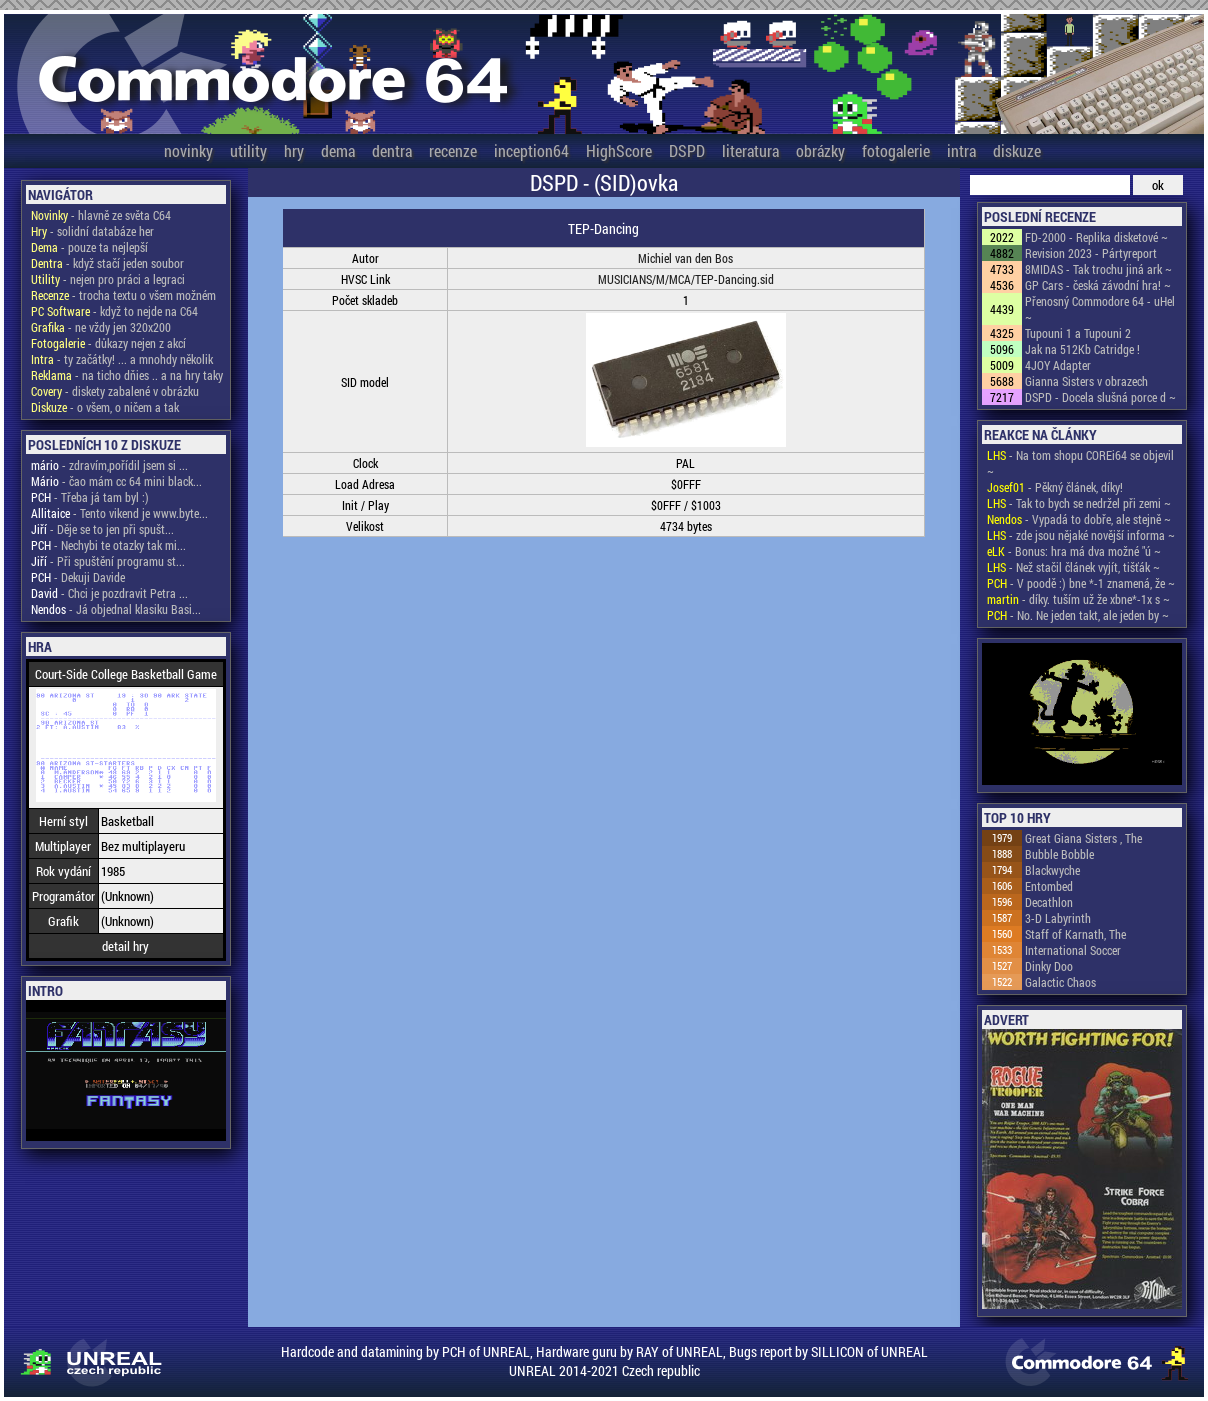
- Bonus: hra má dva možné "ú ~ (1074, 551)
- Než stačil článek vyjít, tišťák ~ (1073, 567)
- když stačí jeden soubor (107, 263)
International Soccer (1073, 950)
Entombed (1049, 886)
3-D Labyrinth (1058, 918)
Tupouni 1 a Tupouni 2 (1078, 333)
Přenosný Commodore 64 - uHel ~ (1100, 309)
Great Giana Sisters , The (1083, 838)
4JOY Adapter (1058, 365)
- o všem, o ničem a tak (105, 407)
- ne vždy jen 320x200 (101, 327)
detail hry (125, 946)
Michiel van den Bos (685, 258)
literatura (750, 150)
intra (961, 150)
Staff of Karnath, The (1075, 934)
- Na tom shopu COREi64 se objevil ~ (1080, 463)
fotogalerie (896, 150)
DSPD (687, 150)
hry (294, 150)
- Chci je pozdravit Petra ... (109, 593)
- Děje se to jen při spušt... (102, 529)
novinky (188, 150)
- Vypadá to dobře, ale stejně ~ (1079, 519)
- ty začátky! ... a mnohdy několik (122, 359)
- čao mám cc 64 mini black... (116, 481)
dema (338, 150)
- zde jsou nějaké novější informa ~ (1081, 535)
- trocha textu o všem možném (123, 295)
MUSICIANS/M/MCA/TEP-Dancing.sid (686, 279)
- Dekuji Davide (78, 577)
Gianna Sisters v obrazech (1086, 381)
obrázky (820, 150)
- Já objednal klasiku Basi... (116, 609)
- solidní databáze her (92, 231)
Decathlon (1049, 902)
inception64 (531, 150)
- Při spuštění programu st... (108, 561)
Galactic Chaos (1060, 982)
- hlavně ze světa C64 (101, 215)
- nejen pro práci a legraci (108, 279)
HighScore (619, 150)
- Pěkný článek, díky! (1055, 487)
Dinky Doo (1049, 966)
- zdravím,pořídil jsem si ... (109, 465)
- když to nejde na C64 (114, 311)
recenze (453, 150)
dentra (392, 150)
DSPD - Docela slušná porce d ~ (1100, 397)
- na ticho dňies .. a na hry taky (127, 375)
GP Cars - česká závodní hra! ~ (1098, 285)
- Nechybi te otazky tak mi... (108, 545)
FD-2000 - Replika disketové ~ (1096, 237)
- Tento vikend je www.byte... (119, 513)
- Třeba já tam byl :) (90, 497)
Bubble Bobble (1059, 854)
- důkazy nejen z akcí (108, 343)
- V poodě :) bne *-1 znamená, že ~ (1081, 583)
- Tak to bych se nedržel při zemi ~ (1079, 503)
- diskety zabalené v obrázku (115, 391)
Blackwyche (1052, 870)
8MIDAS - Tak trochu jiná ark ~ (1098, 269)
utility (248, 150)
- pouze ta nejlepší (89, 247)
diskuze (1017, 150)
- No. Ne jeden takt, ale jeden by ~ (1078, 615)
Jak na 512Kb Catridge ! (1082, 349)
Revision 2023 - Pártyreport (1091, 253)
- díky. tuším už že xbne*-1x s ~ (1078, 599)
